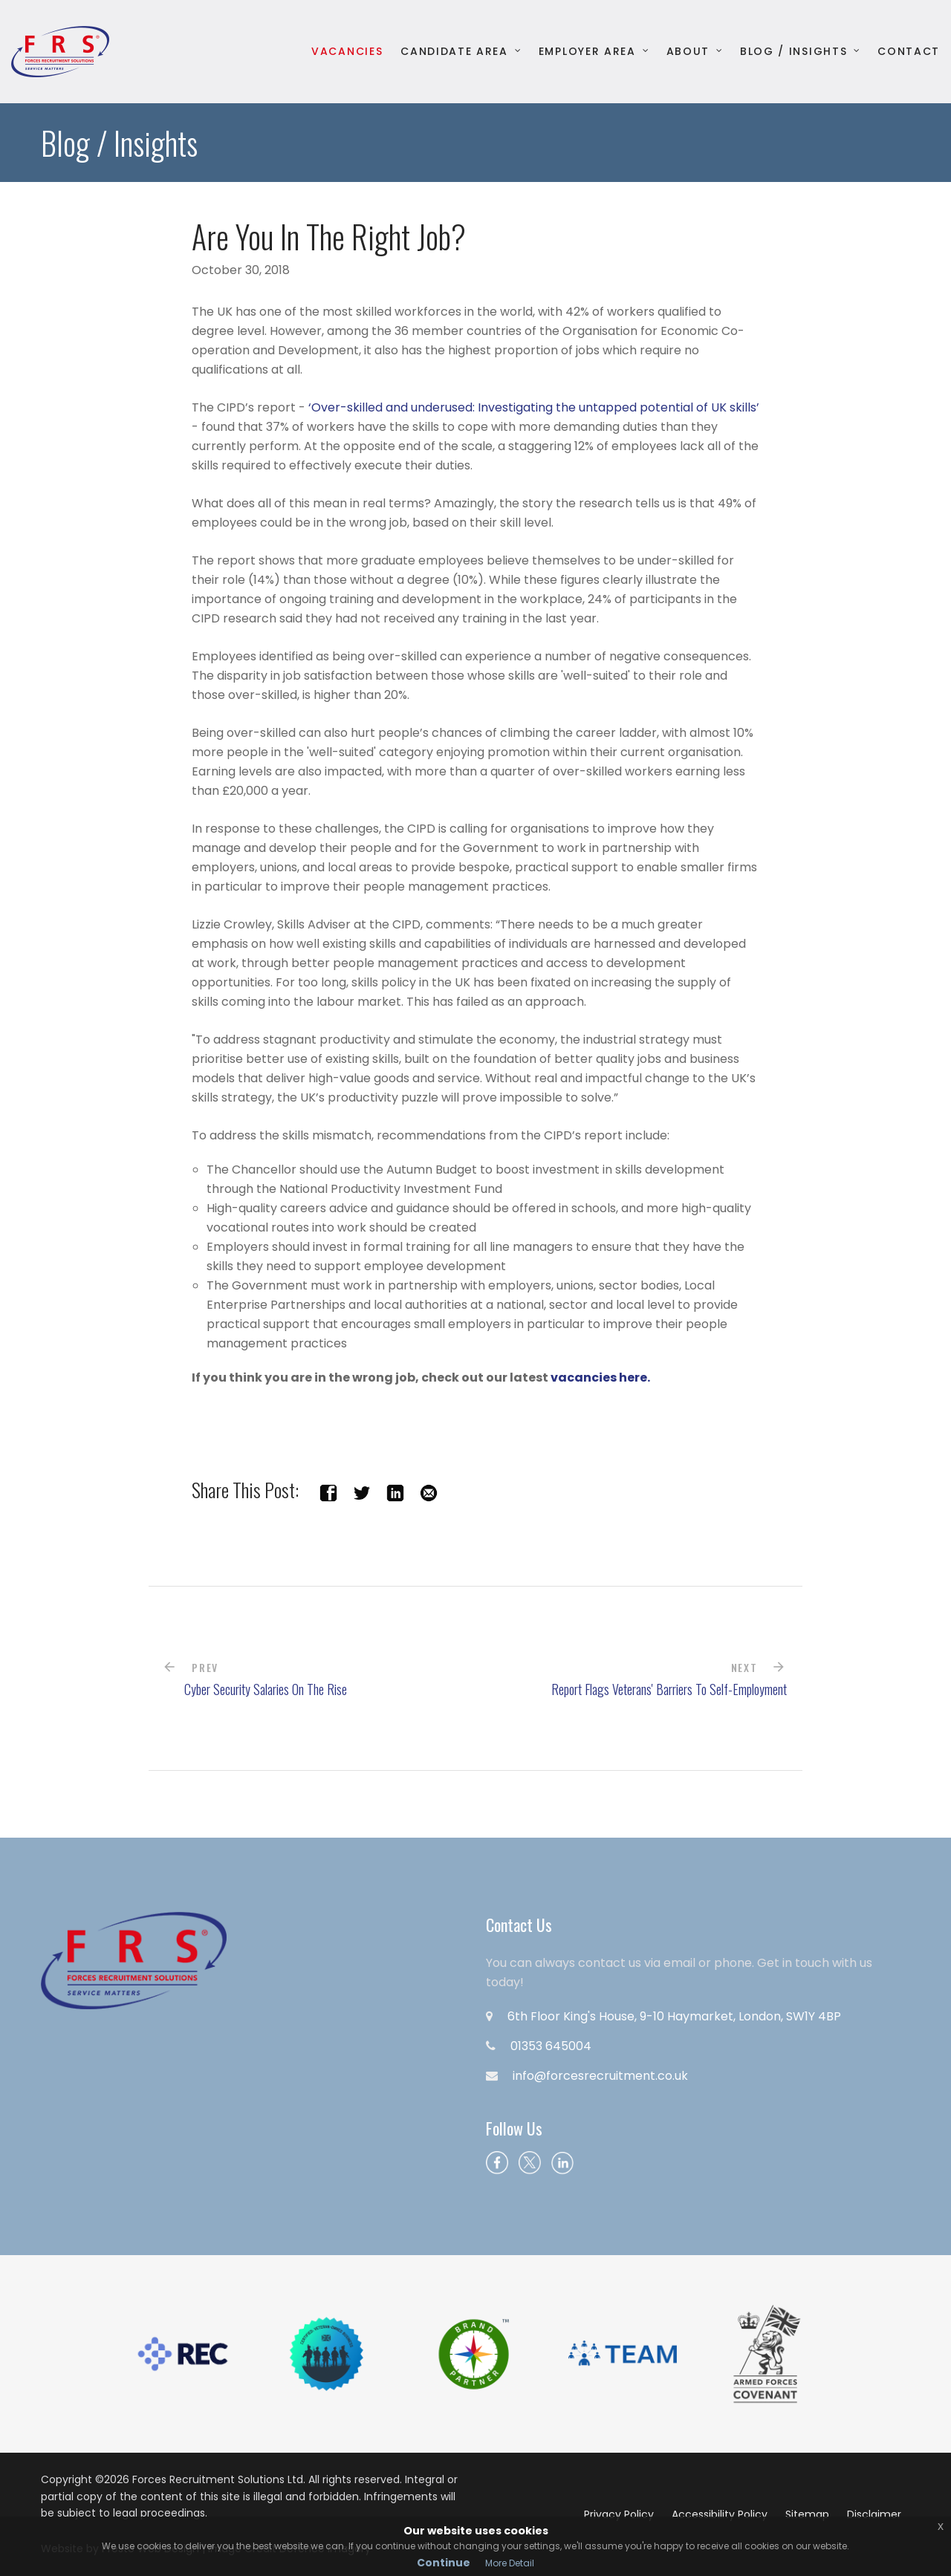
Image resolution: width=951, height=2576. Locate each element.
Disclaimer (874, 2514)
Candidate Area (454, 51)
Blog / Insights (793, 51)
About (688, 51)
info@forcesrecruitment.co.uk (600, 2075)
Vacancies (347, 51)
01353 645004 (550, 2046)
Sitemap (807, 2514)
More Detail (509, 2563)
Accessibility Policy (719, 2514)
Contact (908, 51)
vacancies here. (600, 1377)
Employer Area (587, 51)
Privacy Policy (619, 2514)
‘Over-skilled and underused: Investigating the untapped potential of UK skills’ (533, 407)
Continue (443, 2562)
